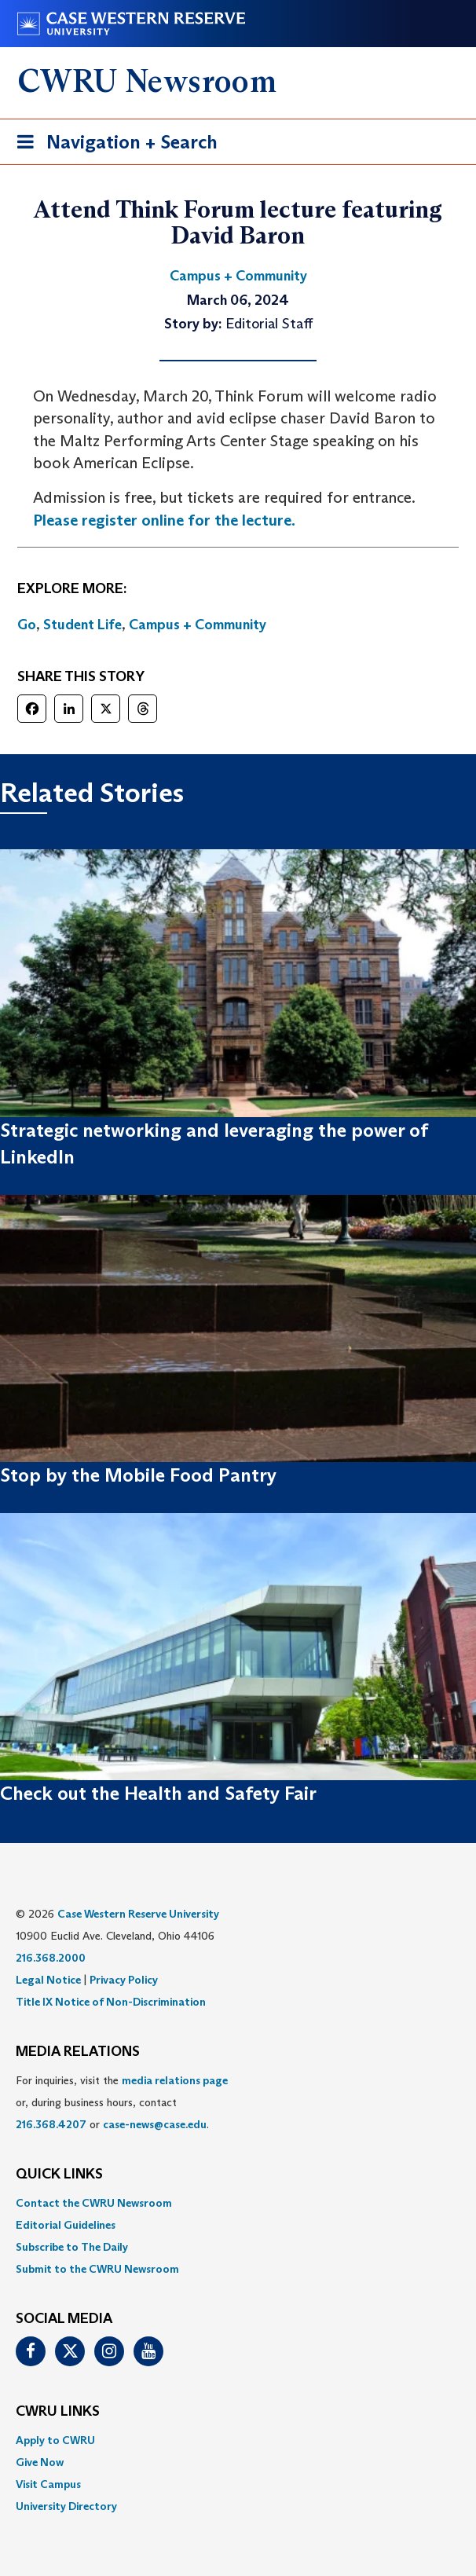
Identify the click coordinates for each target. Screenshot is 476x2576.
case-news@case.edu (155, 2124)
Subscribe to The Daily (72, 2247)
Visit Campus (48, 2484)
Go (26, 624)
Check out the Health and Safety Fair (158, 1793)
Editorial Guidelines (65, 2225)
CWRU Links (58, 2412)
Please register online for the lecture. (164, 520)
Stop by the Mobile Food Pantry (138, 1475)
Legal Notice (48, 1980)
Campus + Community (197, 624)
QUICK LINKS (59, 2174)
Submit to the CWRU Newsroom (97, 2269)
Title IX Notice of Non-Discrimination (111, 2002)
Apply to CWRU (55, 2440)
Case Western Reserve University (138, 1914)
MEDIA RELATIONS (78, 2052)
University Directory (66, 2506)
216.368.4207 (51, 2124)
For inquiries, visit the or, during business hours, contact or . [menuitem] (122, 2102)
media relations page (175, 2080)
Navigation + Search (112, 145)
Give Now (40, 2462)
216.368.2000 (51, 1958)
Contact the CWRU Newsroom (94, 2203)
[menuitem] (238, 2203)
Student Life (82, 624)
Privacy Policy (124, 1980)
